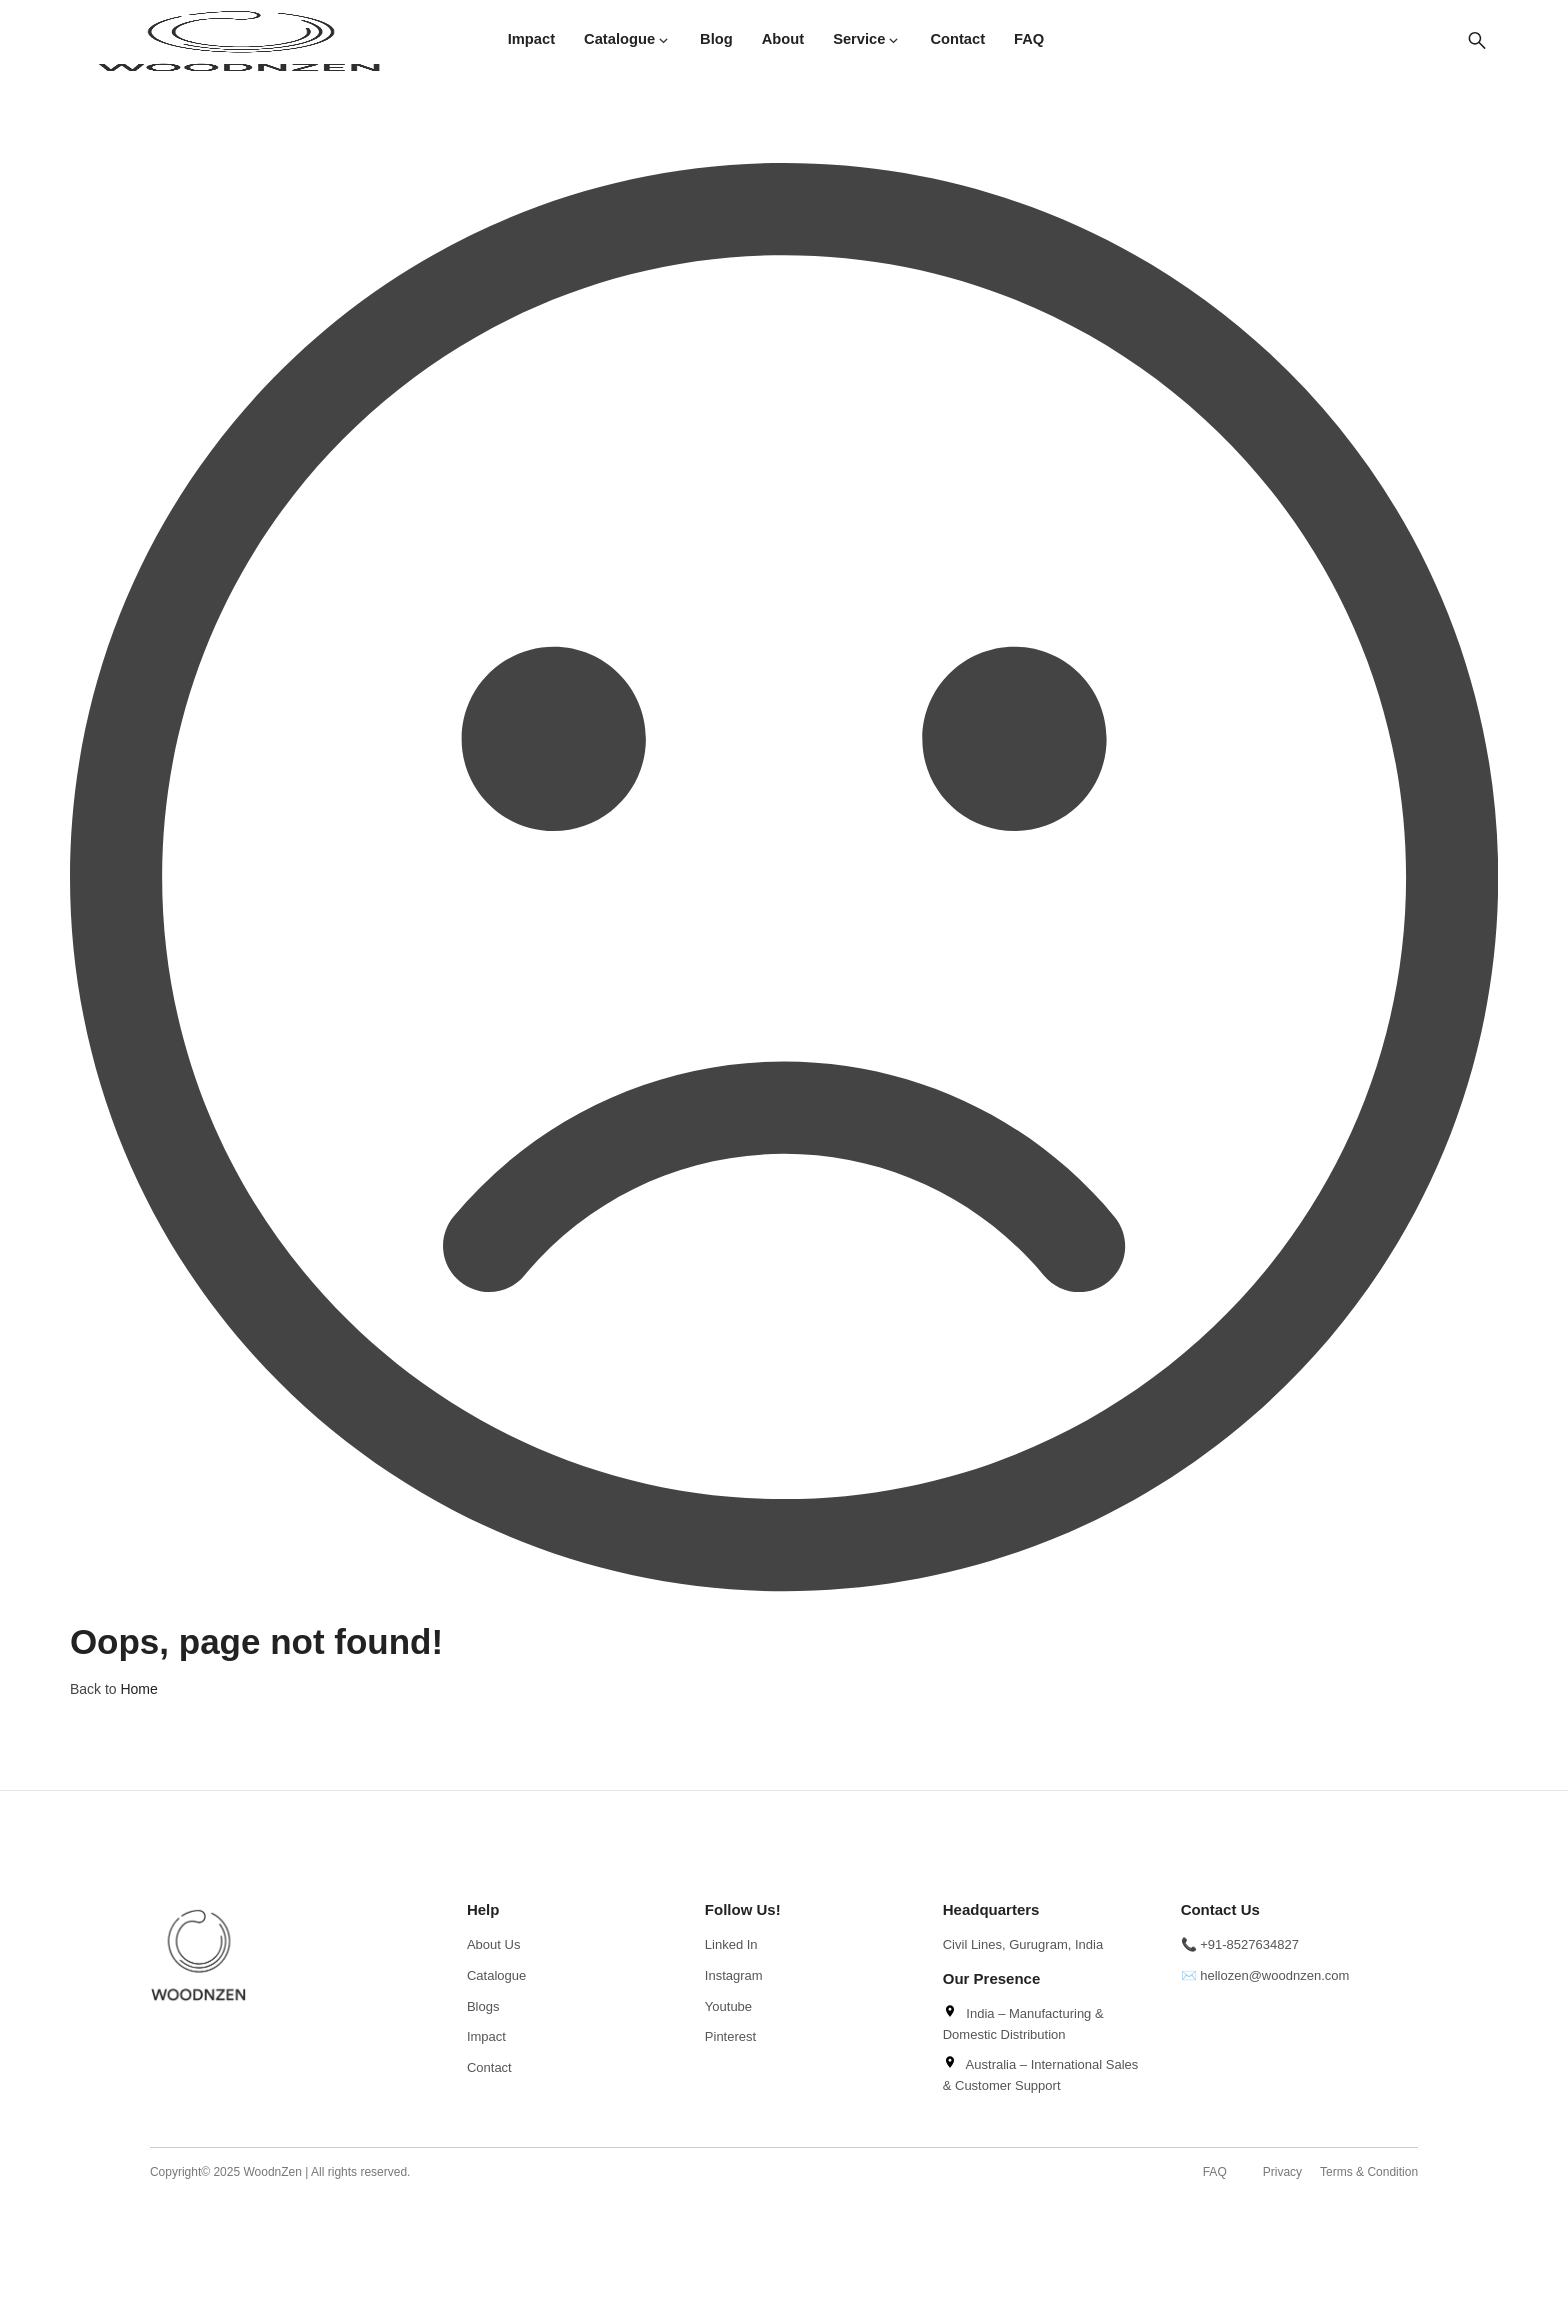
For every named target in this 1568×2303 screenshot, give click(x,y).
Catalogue (496, 1975)
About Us (493, 1944)
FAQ (1215, 2172)
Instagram (734, 1975)
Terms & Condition (1369, 2172)
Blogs (483, 2006)
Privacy (1282, 2172)
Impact (486, 2036)
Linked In (731, 1944)
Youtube (728, 2006)
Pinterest (730, 2036)
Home (138, 1689)
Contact (489, 2067)
